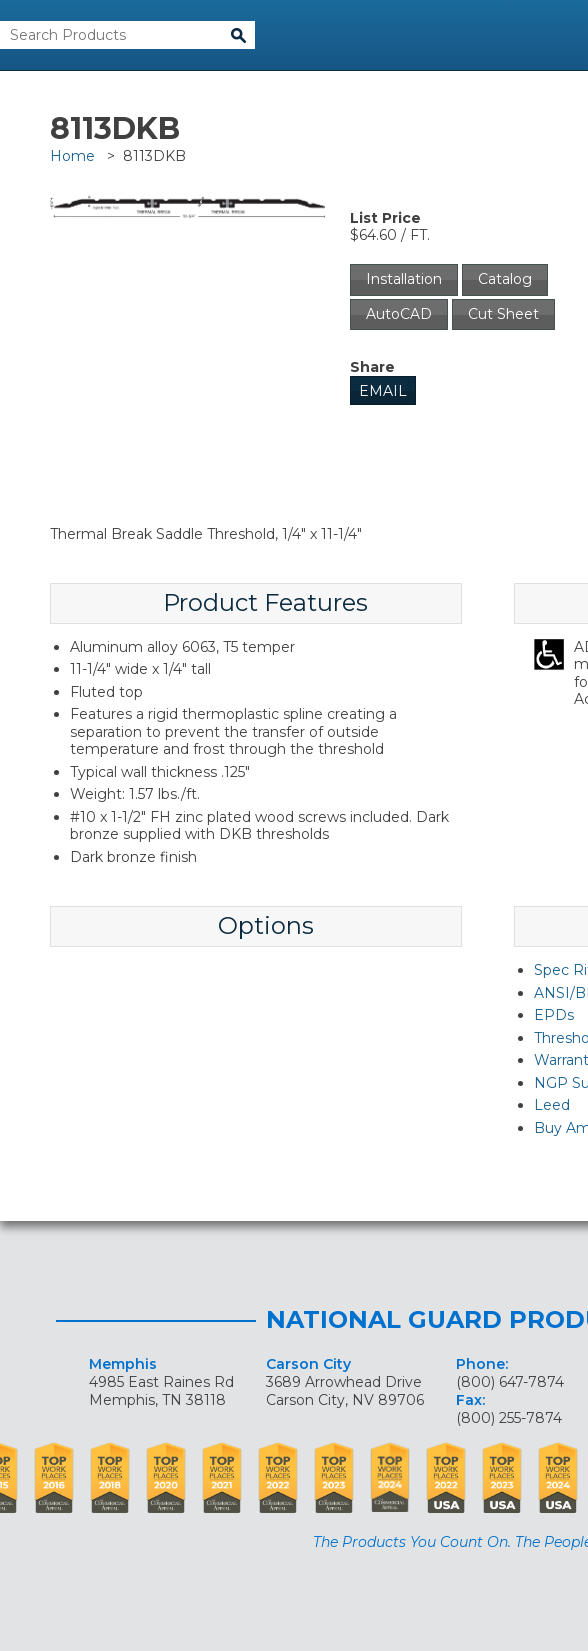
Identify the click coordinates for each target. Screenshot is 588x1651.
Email (383, 391)
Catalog (505, 279)
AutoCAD (399, 314)
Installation (404, 279)
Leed (552, 1105)
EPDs (554, 1015)
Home (72, 156)
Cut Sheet (503, 314)
